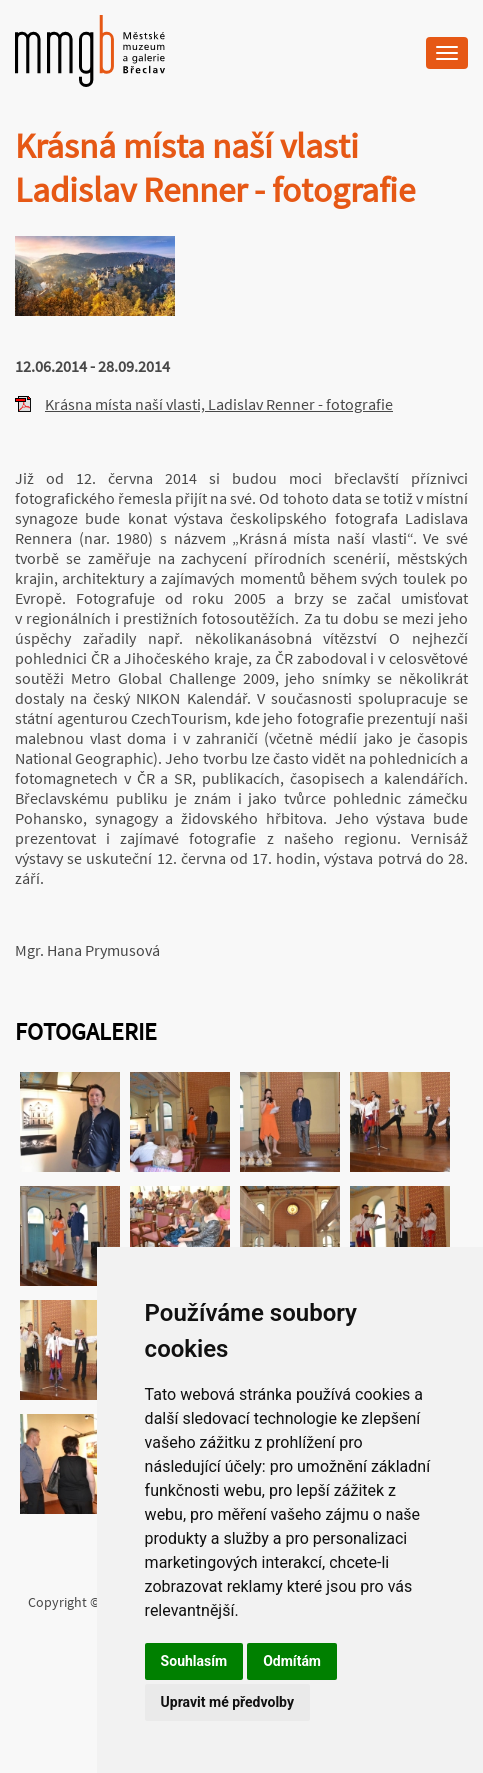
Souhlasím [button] (194, 1661)
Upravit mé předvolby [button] (227, 1702)
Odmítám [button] (292, 1661)
